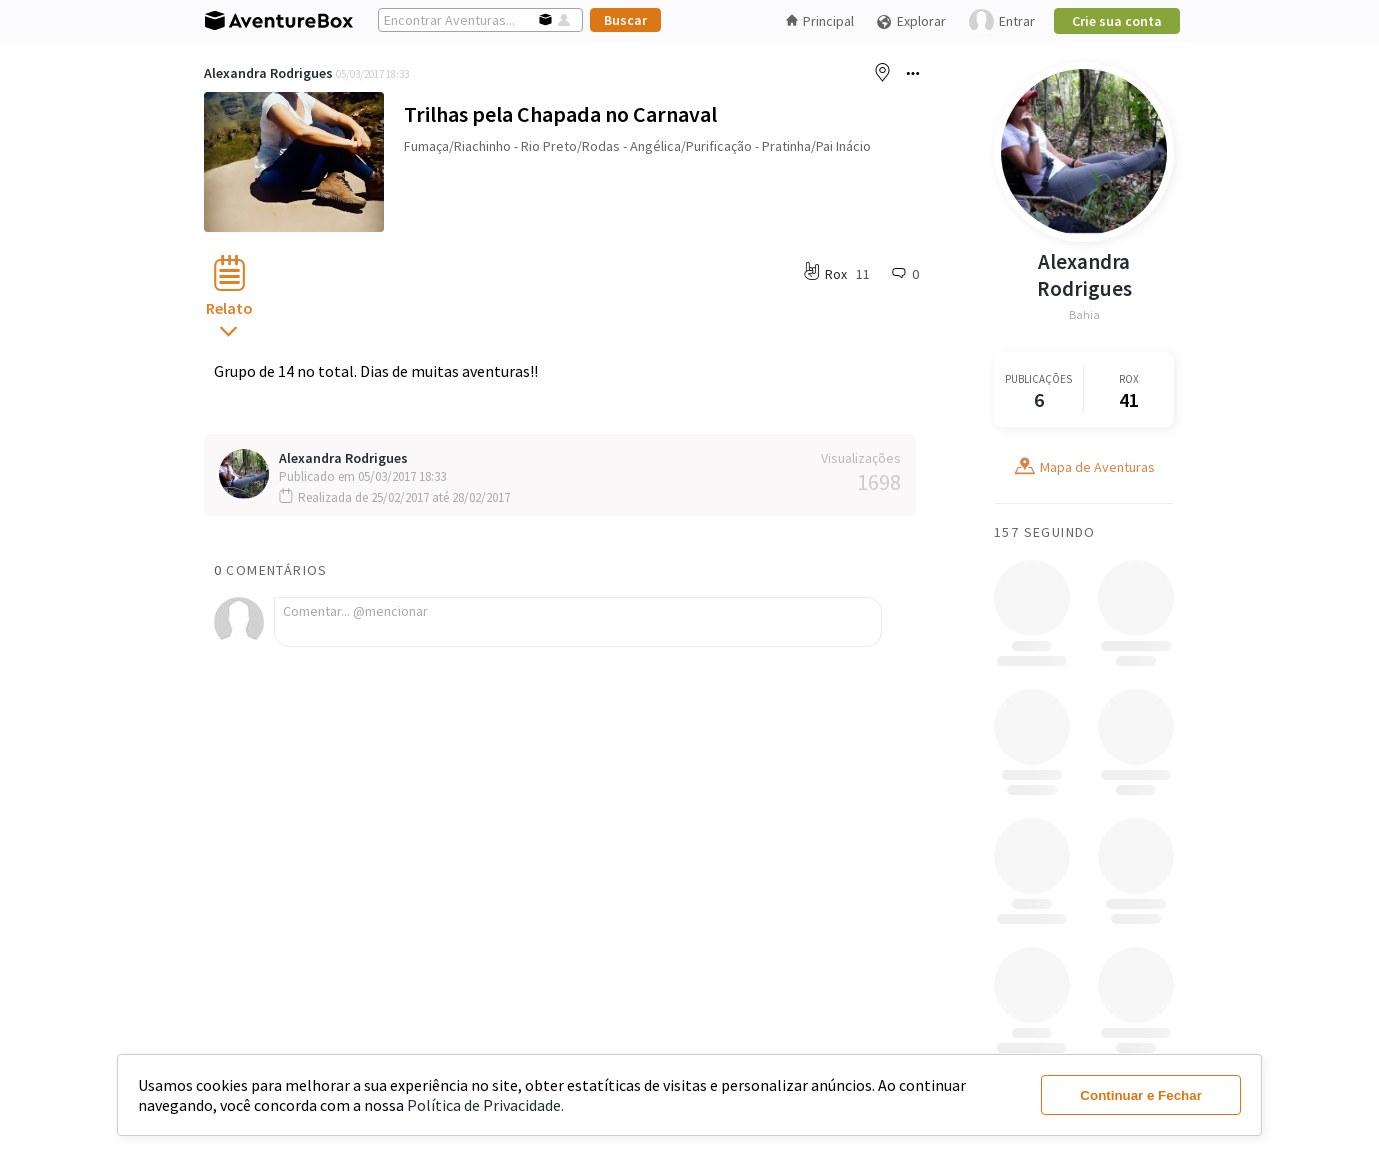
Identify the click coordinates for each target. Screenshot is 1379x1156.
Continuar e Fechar (1140, 1095)
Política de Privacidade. (485, 1105)
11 (863, 274)
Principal (820, 21)
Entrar (1002, 21)
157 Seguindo (1045, 532)
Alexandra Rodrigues (268, 73)
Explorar (911, 21)
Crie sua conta (1117, 21)
